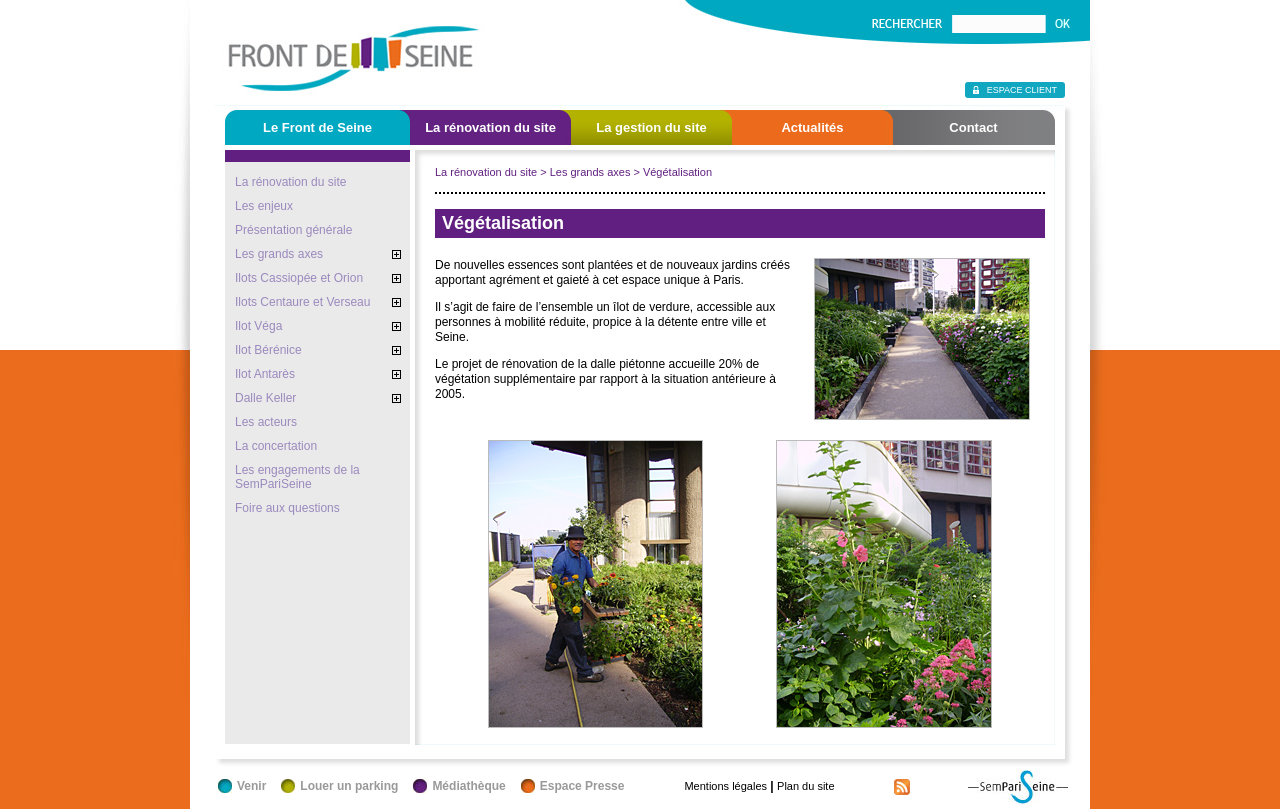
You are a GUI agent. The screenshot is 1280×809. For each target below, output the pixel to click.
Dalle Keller (265, 398)
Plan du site (805, 786)
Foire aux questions (287, 508)
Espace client (1022, 90)
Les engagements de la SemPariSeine (297, 477)
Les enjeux (264, 206)
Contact (973, 127)
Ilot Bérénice (268, 350)
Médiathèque (468, 786)
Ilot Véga (258, 326)
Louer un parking (349, 786)
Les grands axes (279, 254)
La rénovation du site (490, 127)
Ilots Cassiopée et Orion (299, 278)
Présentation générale (293, 230)
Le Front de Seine (317, 127)
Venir (251, 786)
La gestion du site (651, 127)
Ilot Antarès (265, 374)
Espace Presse (582, 786)
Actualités (812, 127)
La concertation (276, 446)
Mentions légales (725, 786)
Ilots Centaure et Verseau (302, 302)
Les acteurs (266, 422)
